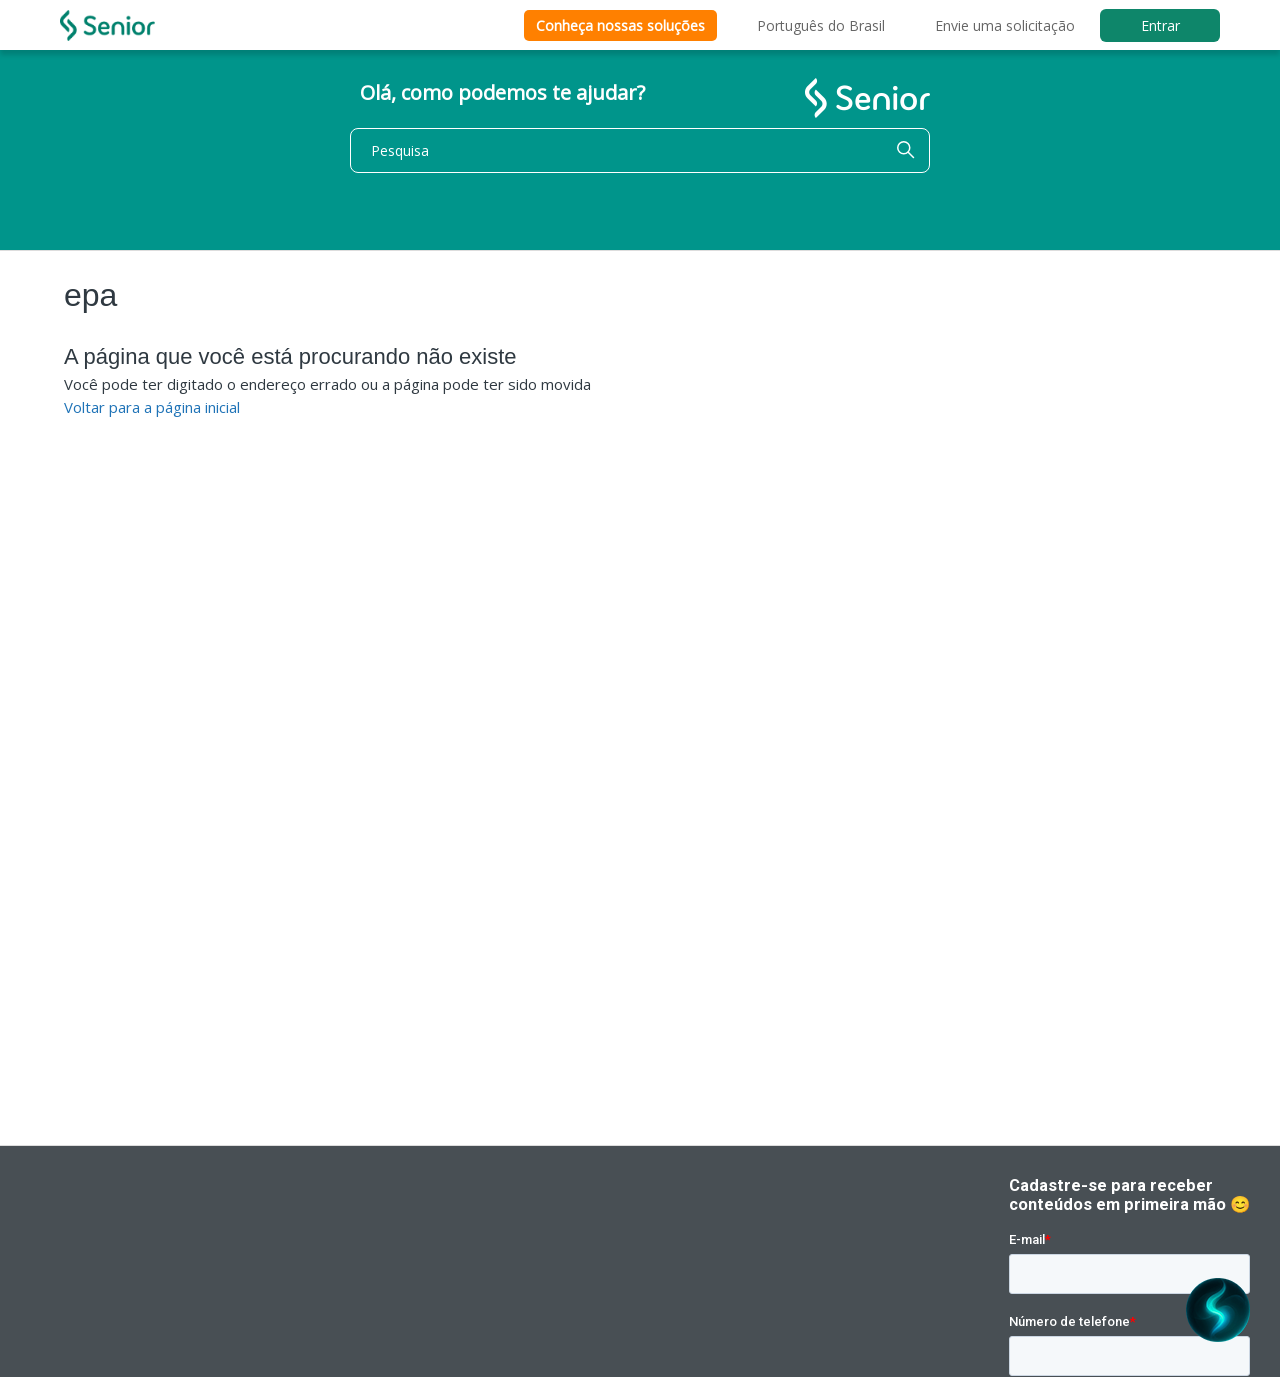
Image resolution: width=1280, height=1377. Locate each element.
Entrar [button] (1160, 25)
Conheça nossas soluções (620, 25)
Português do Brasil (821, 25)
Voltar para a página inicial (152, 407)
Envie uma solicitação (1005, 25)
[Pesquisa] (640, 150)
